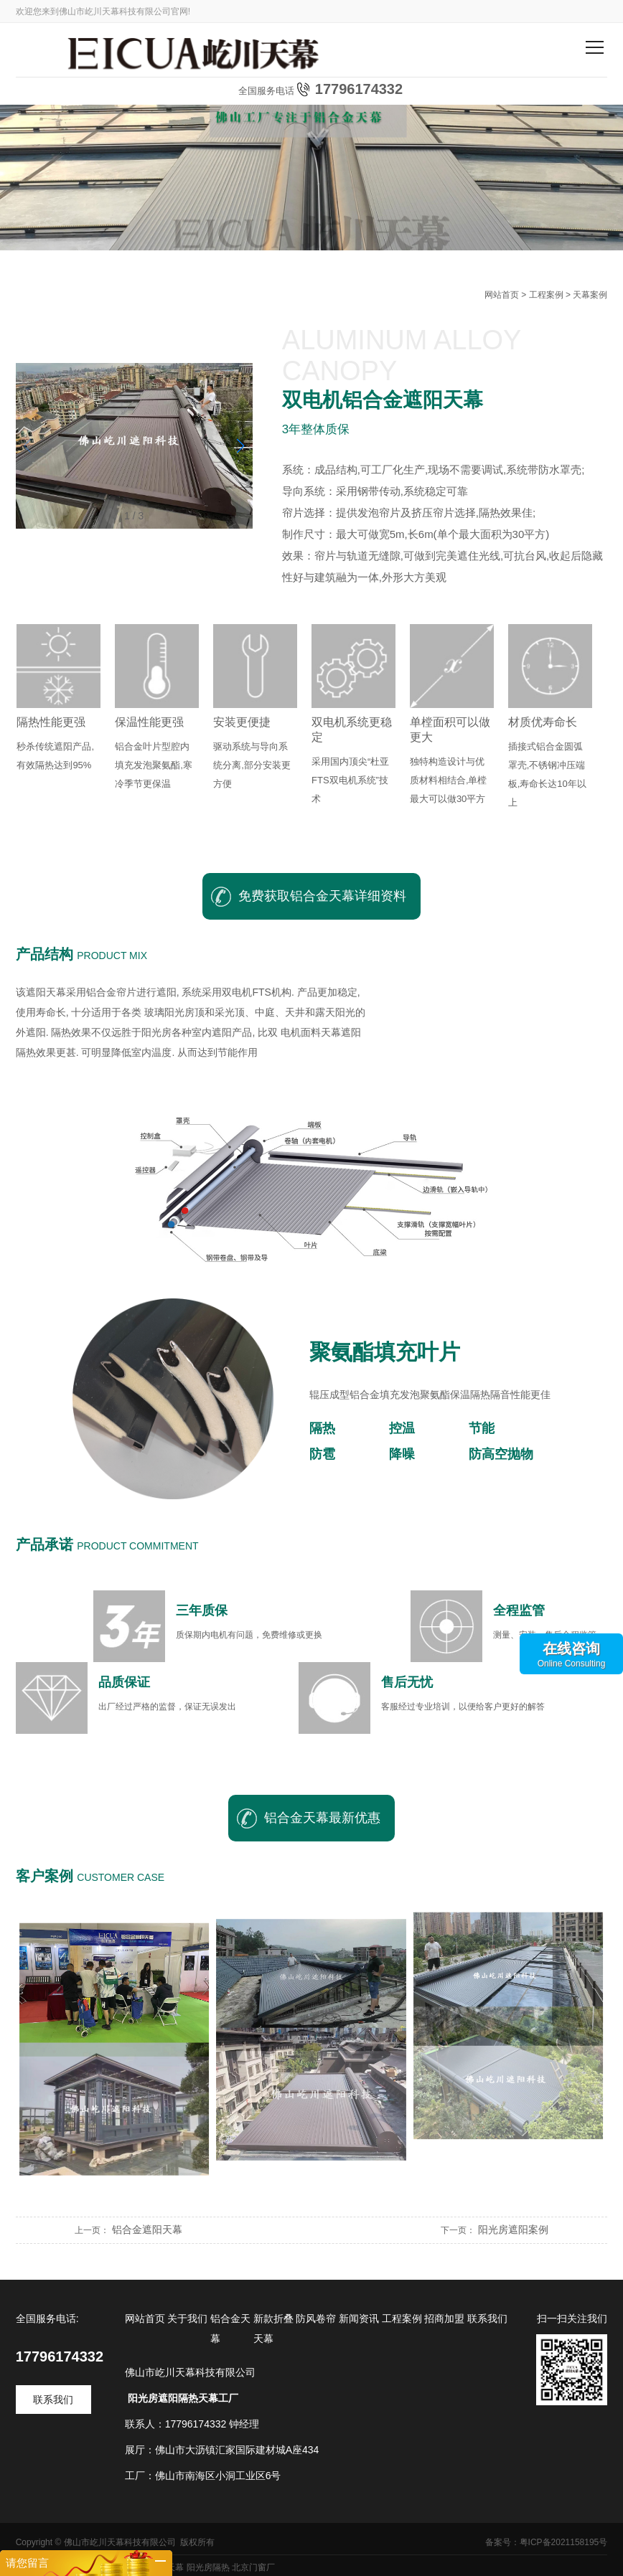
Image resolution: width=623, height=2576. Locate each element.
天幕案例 (590, 295)
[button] (240, 446)
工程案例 (546, 295)
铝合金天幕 (230, 2328)
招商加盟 (444, 2318)
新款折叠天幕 (273, 2328)
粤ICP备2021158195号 (564, 2542)
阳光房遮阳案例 (513, 2229)
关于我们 (187, 2318)
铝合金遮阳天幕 (147, 2229)
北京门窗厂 (253, 2567)
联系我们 (53, 2399)
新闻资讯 (359, 2318)
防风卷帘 (316, 2318)
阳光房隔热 (208, 2567)
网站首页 (501, 295)
